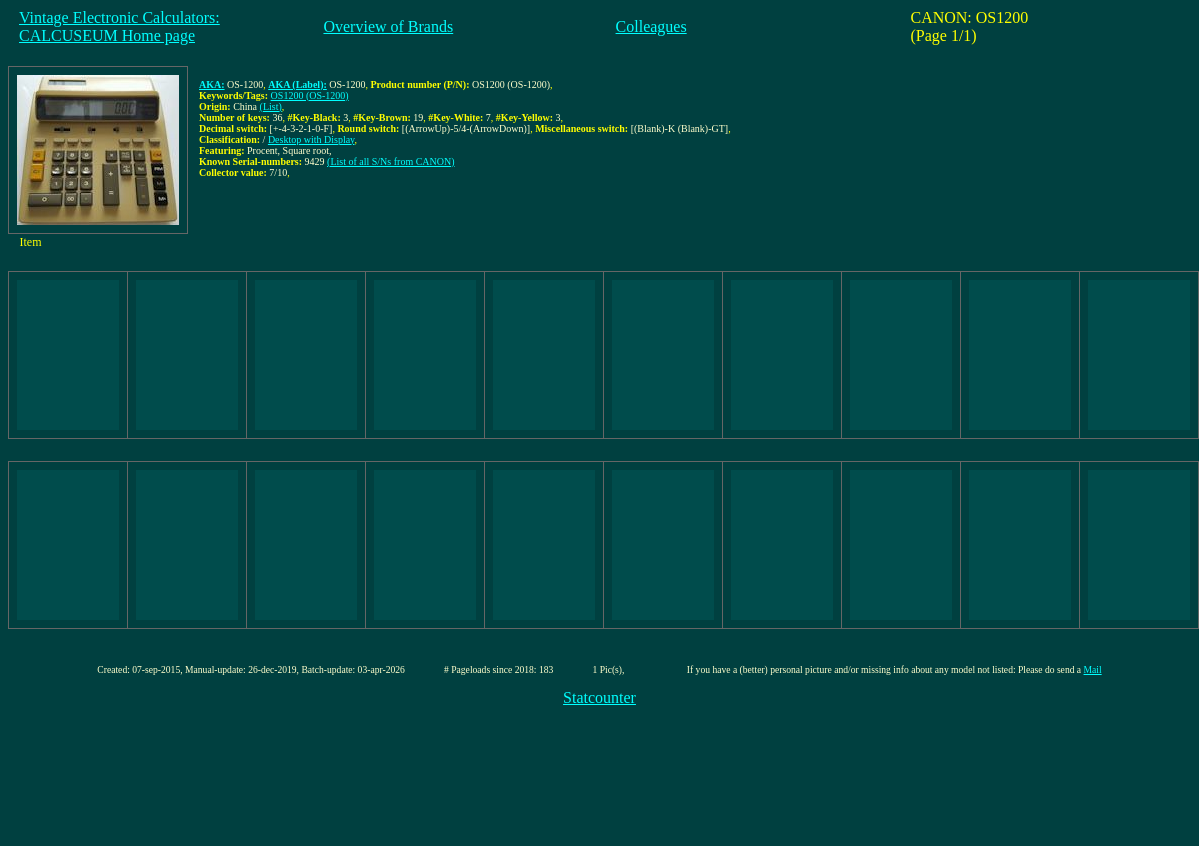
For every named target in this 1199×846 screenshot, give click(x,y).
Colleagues (651, 26)
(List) (271, 106)
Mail (1093, 669)
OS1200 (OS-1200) (310, 95)
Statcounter (599, 697)
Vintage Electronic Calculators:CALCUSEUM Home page (119, 26)
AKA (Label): (297, 84)
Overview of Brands (388, 26)
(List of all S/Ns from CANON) (391, 161)
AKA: (212, 84)
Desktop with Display (311, 139)
